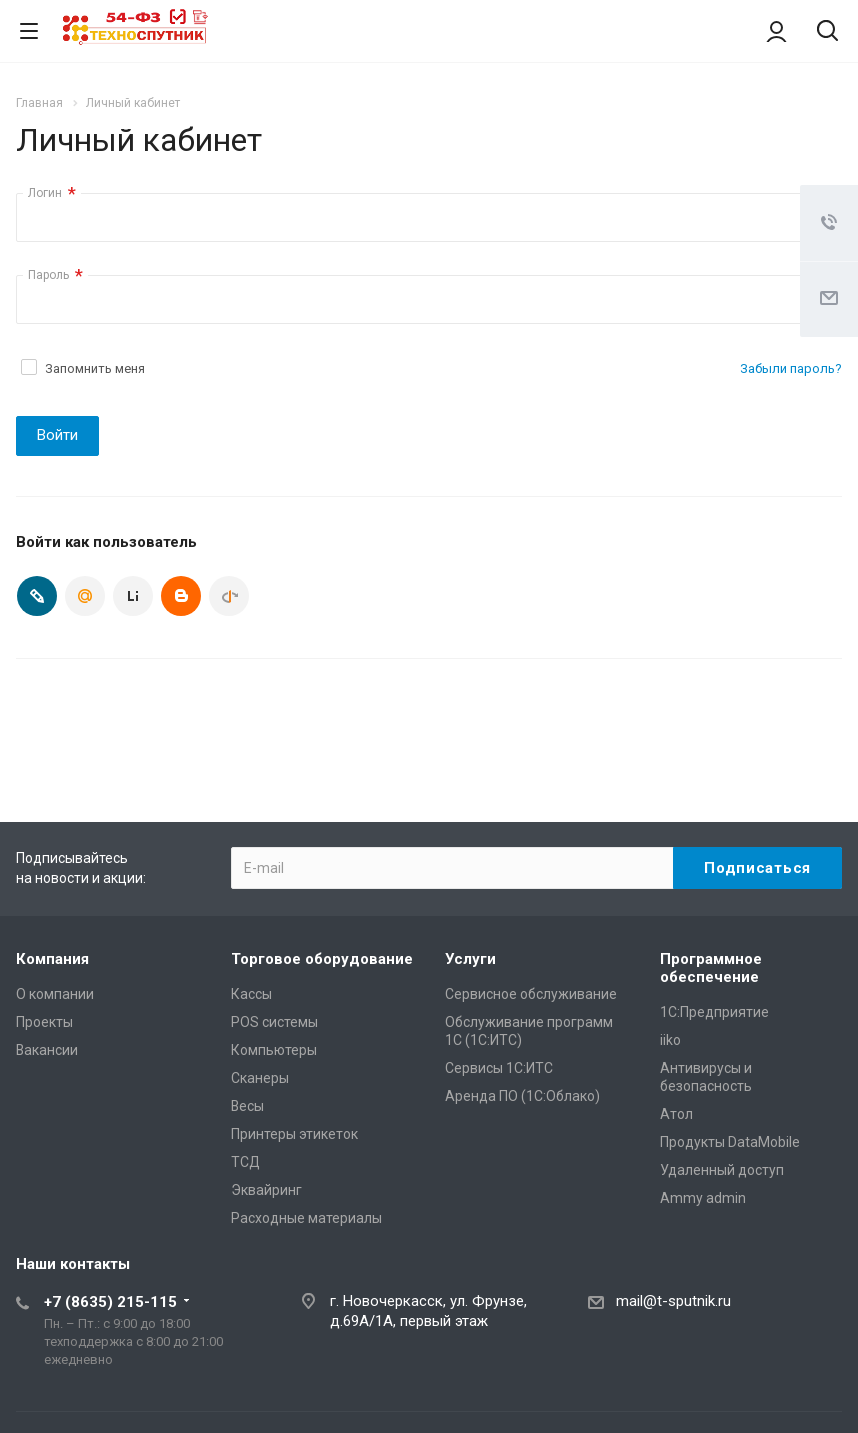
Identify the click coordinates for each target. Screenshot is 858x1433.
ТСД (245, 1162)
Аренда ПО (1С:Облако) (522, 1096)
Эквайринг (266, 1190)
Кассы (251, 994)
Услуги (470, 959)
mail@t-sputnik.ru (673, 1301)
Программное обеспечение (711, 968)
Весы (247, 1106)
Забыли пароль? (791, 368)
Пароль (55, 275)
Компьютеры (274, 1050)
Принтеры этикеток (294, 1134)
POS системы (274, 1022)
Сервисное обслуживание (531, 994)
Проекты (44, 1022)
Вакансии (47, 1050)
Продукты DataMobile (730, 1142)
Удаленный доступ (722, 1170)
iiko (670, 1040)
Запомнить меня (95, 368)
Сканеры (260, 1078)
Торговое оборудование (322, 959)
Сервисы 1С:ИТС (499, 1068)
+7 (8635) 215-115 (110, 1302)
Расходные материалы (306, 1218)
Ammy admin (703, 1198)
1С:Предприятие (714, 1012)
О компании (55, 994)
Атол (676, 1114)
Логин (52, 193)
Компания (52, 959)
